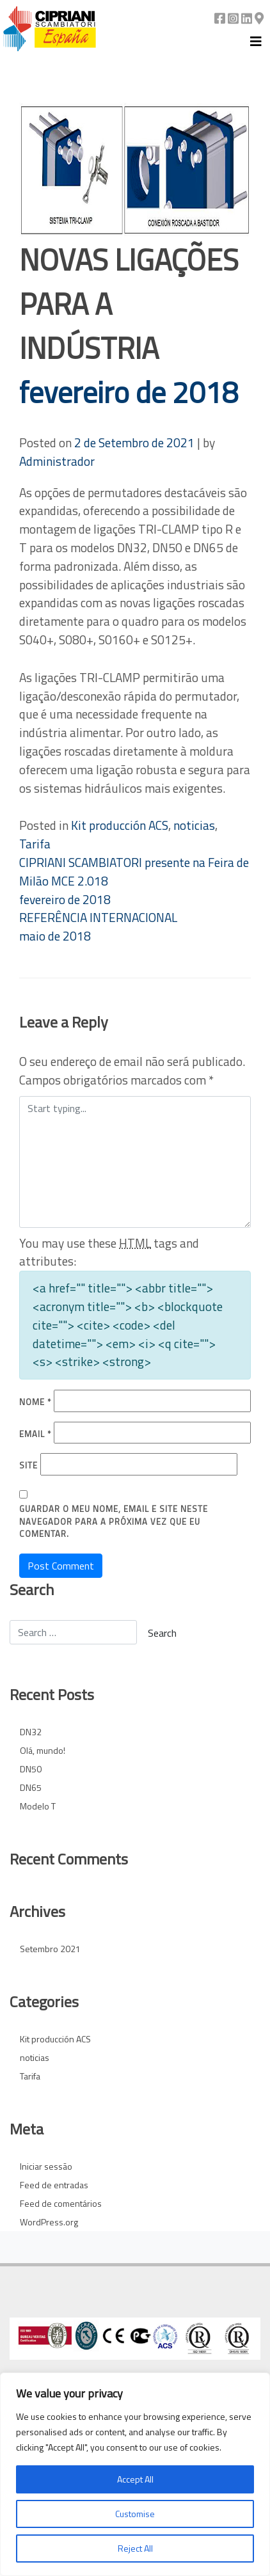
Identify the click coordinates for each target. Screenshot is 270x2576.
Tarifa (35, 843)
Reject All (135, 2548)
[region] (135, 2474)
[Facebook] (219, 18)
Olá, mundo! (42, 1750)
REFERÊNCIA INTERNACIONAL (98, 926)
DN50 (31, 1769)
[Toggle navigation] (256, 41)
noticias (194, 825)
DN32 (31, 1731)
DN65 (31, 1787)
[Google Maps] (259, 18)
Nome (35, 1402)
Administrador (57, 461)
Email (35, 1434)
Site (28, 1465)
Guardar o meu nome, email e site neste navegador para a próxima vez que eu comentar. (113, 1521)
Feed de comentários (61, 2203)
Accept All (135, 2479)
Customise (135, 2513)
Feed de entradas (54, 2184)
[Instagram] (233, 18)
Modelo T (38, 1806)
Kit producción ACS (119, 825)
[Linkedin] (246, 18)
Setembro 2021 (50, 1948)
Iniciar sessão (46, 2166)
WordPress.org (49, 2222)
